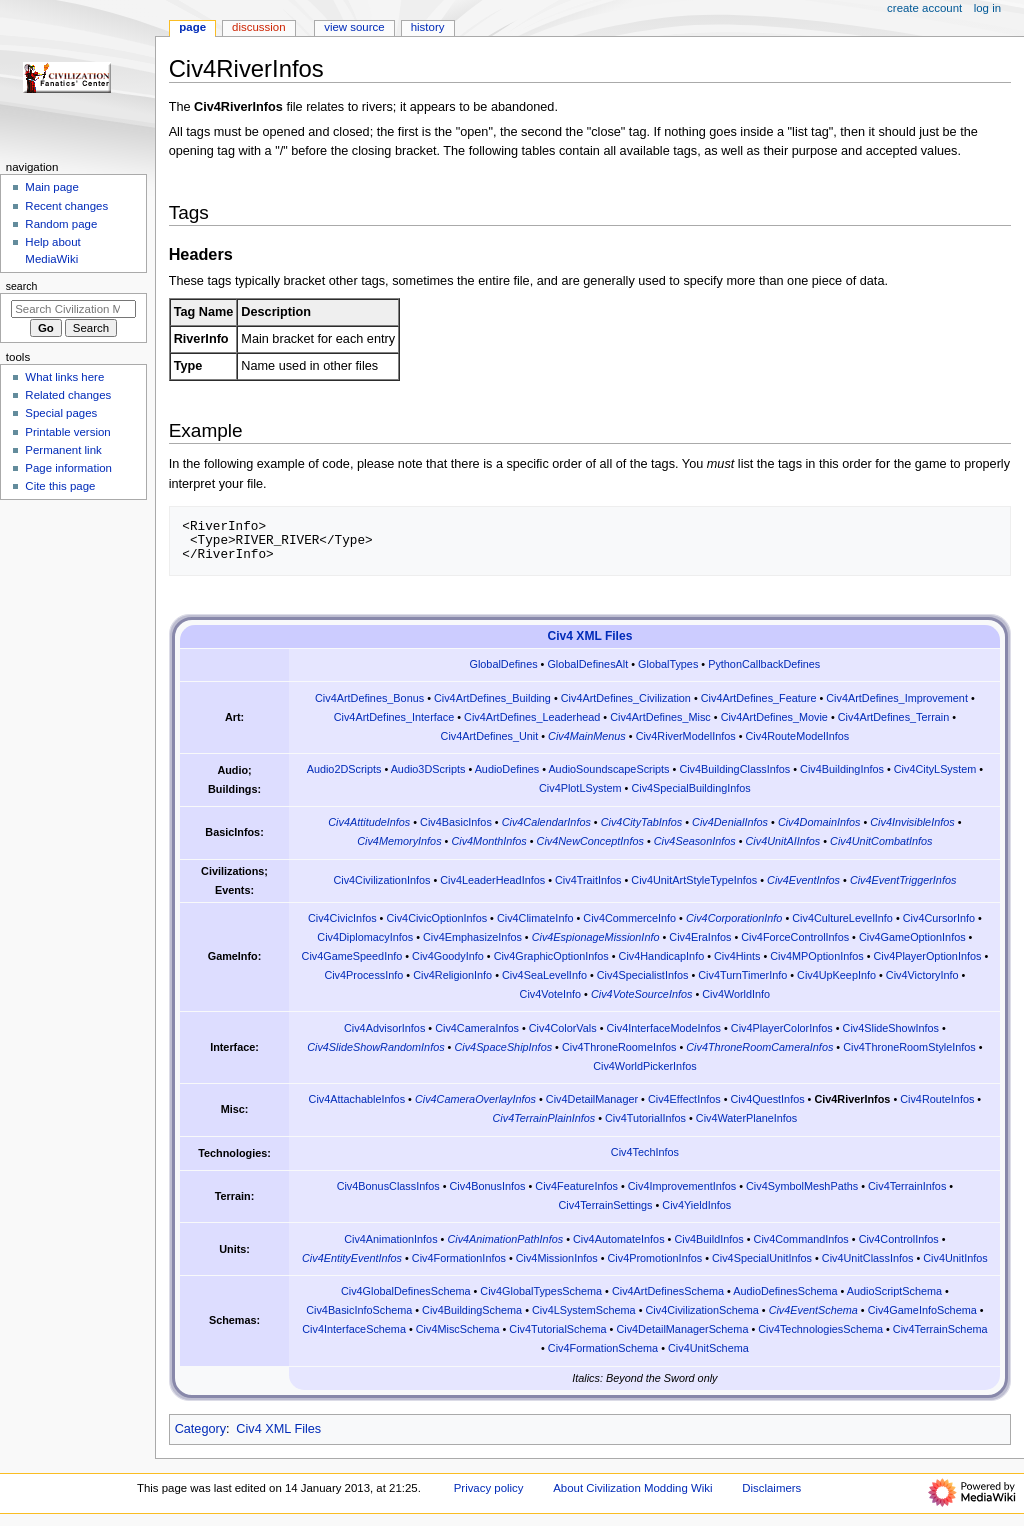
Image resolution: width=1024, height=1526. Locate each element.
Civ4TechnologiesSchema (820, 1329)
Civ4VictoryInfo (922, 975)
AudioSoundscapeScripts (608, 769)
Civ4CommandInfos (801, 1239)
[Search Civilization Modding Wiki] (73, 309)
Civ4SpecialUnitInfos (762, 1258)
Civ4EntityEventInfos (352, 1258)
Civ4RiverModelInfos (686, 736)
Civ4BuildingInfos (842, 769)
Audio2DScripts (344, 769)
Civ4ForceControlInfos (795, 937)
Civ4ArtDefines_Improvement (897, 698)
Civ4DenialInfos (730, 822)
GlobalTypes (668, 664)
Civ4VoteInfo (551, 994)
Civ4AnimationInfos (390, 1239)
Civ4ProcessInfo (363, 975)
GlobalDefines (503, 664)
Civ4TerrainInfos (907, 1186)
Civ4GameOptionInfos (912, 937)
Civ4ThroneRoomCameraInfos (759, 1047)
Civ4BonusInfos (488, 1186)
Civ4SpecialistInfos (643, 975)
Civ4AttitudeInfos (369, 822)
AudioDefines (507, 769)
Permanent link (63, 450)
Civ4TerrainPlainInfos (544, 1118)
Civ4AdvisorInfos (384, 1028)
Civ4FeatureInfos (576, 1186)
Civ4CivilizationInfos (381, 880)
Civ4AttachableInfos (357, 1099)
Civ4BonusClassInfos (388, 1186)
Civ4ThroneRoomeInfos (619, 1047)
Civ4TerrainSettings (605, 1205)
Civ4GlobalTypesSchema (541, 1291)
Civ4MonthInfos (488, 841)
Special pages (61, 413)
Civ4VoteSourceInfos (641, 994)
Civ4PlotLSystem (580, 788)
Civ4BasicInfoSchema (359, 1310)
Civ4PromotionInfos (655, 1258)
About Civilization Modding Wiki (632, 1488)
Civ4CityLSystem (935, 769)
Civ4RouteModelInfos (798, 736)
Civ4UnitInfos (955, 1258)
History (428, 27)
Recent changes (66, 206)
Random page (61, 224)
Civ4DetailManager (592, 1099)
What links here (64, 377)
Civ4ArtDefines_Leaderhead (532, 717)
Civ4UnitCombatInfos (881, 841)
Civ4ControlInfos (899, 1239)
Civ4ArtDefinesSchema (668, 1291)
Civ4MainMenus (587, 736)
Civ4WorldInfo (736, 994)
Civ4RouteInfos (937, 1099)
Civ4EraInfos (700, 937)
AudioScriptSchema (894, 1291)
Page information (68, 468)
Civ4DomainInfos (819, 822)
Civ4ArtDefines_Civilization (626, 698)
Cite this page (60, 486)
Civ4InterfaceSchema (354, 1329)
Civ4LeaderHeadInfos (492, 880)
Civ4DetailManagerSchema (682, 1329)
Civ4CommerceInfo (629, 918)
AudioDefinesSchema (785, 1291)
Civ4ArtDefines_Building (492, 698)
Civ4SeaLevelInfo (544, 975)
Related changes (68, 395)
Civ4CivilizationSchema (701, 1310)
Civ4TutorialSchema (557, 1329)
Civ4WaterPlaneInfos (746, 1118)
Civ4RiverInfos (852, 1099)
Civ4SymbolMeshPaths (802, 1186)
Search (22, 286)
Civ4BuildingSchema (472, 1310)
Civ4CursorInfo (939, 918)
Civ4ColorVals (563, 1028)
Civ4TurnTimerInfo (742, 975)
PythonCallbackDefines (764, 664)
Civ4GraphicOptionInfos (551, 956)
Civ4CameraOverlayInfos (475, 1099)
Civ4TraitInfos (588, 880)
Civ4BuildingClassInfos (734, 769)
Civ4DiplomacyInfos (365, 937)
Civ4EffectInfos (684, 1099)
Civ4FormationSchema (603, 1348)
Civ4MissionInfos (557, 1258)
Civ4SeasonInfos (695, 841)
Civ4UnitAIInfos (783, 841)
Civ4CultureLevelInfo (842, 918)
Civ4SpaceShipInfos (503, 1047)
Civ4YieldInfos (696, 1205)
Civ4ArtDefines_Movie (774, 717)
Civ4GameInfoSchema (922, 1310)
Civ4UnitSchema (708, 1348)
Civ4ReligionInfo (452, 975)
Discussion (258, 27)
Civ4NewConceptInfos (590, 841)
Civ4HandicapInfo (662, 956)
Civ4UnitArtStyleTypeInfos (694, 880)
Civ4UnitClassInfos (868, 1258)
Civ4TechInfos (645, 1152)
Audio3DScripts (428, 769)
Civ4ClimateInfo (535, 918)
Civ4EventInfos (803, 880)
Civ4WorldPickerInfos (644, 1066)
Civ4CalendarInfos (546, 822)
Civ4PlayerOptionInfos (928, 956)
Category (200, 1429)
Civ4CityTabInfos (642, 822)
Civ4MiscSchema (458, 1329)
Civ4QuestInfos (767, 1099)
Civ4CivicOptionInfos (436, 918)
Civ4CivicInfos (342, 918)
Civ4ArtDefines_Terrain (894, 717)
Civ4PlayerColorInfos (782, 1028)
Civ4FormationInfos (459, 1258)
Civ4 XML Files (590, 636)
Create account (924, 8)
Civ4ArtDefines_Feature (759, 698)
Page (192, 27)
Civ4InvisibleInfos (912, 822)
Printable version (67, 432)
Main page (52, 187)
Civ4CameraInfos (477, 1028)
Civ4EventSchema (813, 1310)
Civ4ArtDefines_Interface (394, 717)
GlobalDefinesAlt (587, 664)
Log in (987, 8)
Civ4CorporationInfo (734, 918)
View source (354, 27)
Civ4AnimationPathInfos (505, 1239)
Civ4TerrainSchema (940, 1329)
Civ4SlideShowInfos (891, 1028)
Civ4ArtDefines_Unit (490, 736)
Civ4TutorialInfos (645, 1118)
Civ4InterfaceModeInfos (664, 1028)
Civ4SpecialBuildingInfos (690, 788)
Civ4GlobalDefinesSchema (406, 1291)
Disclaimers (771, 1488)
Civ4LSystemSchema (584, 1310)
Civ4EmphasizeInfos (472, 937)
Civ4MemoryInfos (399, 841)
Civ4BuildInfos (708, 1239)
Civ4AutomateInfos (619, 1239)
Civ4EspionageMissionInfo (596, 937)
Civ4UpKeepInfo (836, 975)
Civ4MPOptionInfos (816, 956)
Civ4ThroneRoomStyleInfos (909, 1047)
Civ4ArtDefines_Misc (660, 717)
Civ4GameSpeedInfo (352, 956)
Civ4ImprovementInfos (682, 1186)
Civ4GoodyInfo (448, 956)
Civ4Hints (737, 956)
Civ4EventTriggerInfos (903, 880)
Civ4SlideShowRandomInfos (375, 1047)
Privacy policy (489, 1488)
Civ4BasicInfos (456, 822)
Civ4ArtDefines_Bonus (369, 698)
